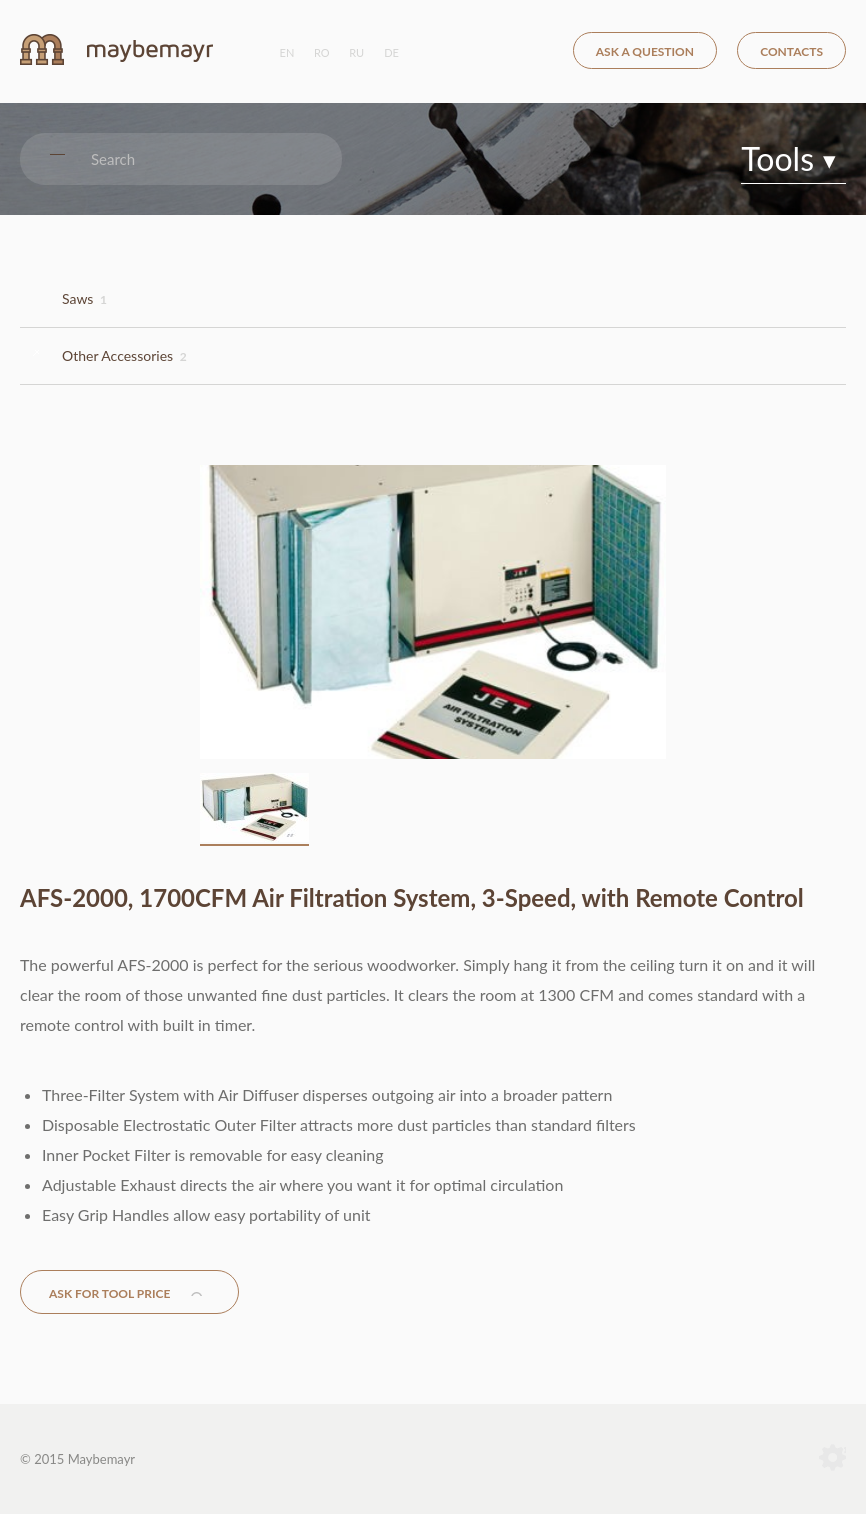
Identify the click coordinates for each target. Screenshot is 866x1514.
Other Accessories (124, 355)
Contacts (791, 51)
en (287, 52)
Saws (84, 298)
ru (356, 52)
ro (322, 52)
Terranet (832, 1459)
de (391, 52)
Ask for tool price (109, 1293)
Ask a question (645, 51)
